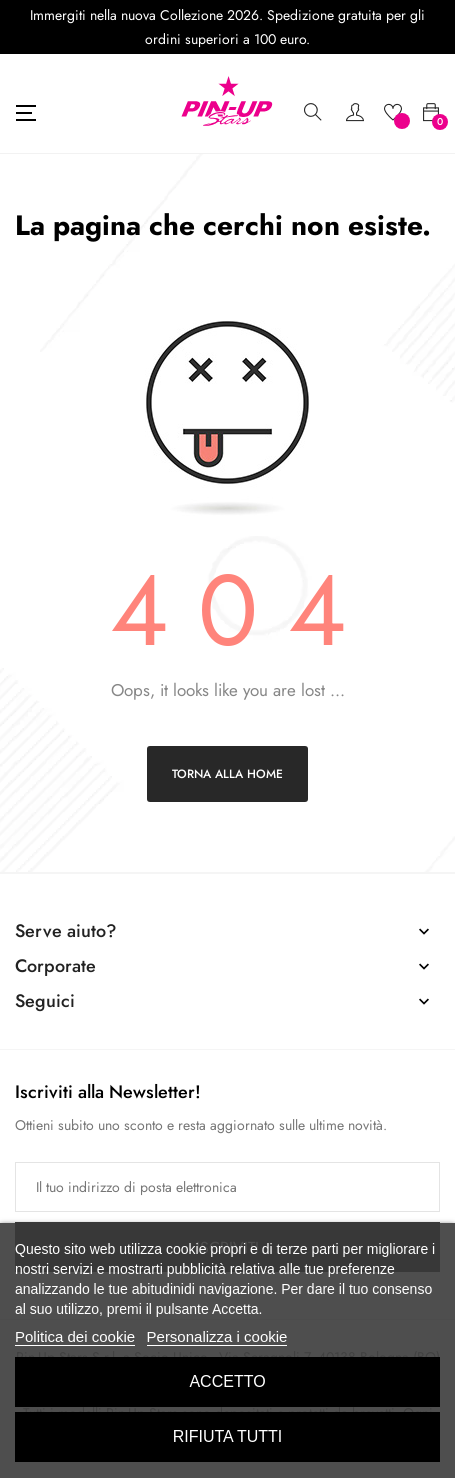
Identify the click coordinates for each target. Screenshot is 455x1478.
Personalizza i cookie (217, 1336)
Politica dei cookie (75, 1336)
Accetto (227, 1381)
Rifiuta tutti (228, 1436)
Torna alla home (227, 774)
